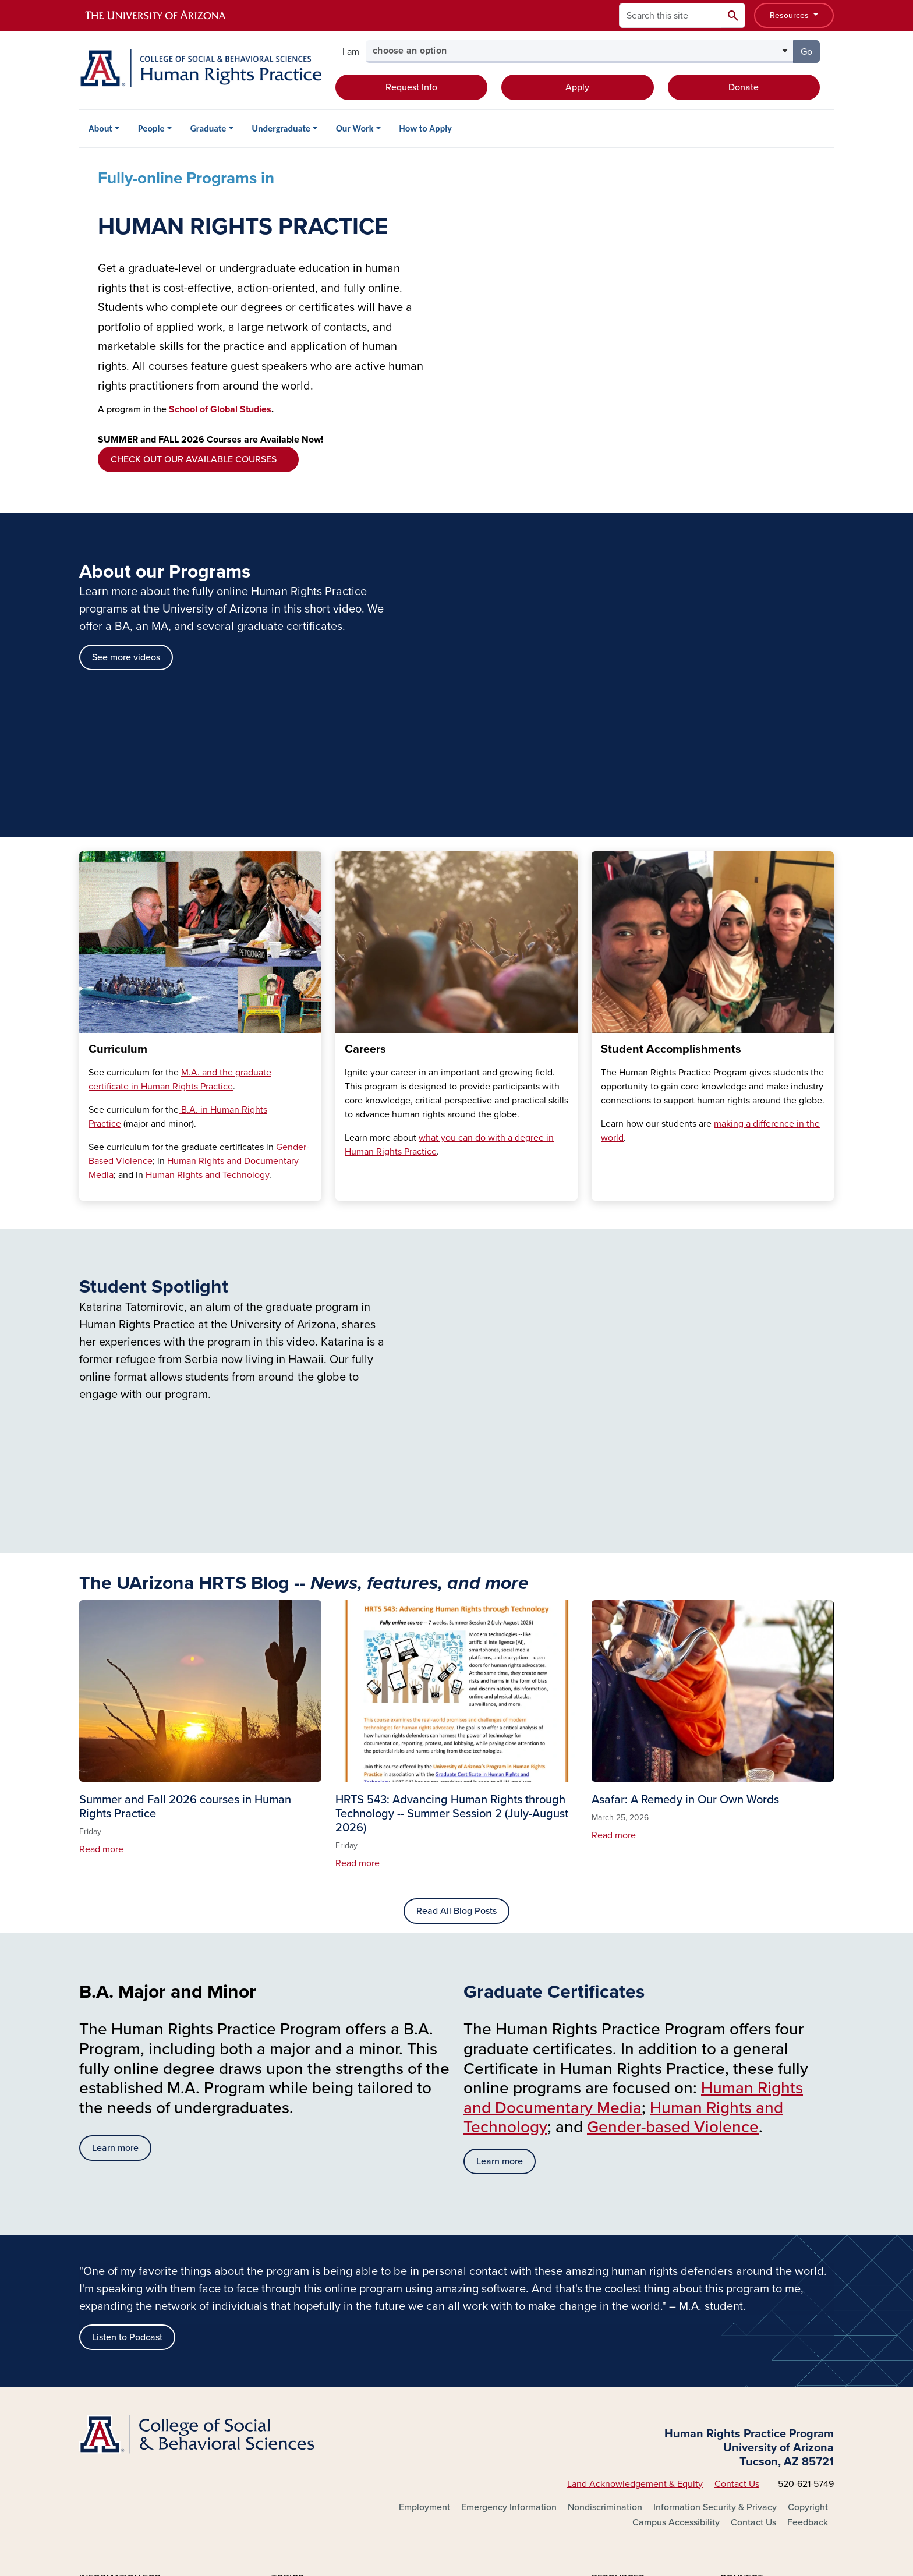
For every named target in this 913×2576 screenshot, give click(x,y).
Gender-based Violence (673, 1776)
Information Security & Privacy (715, 2157)
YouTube (749, 2324)
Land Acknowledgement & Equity (635, 2133)
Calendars (613, 2268)
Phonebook (615, 2324)
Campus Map (619, 2286)
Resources (790, 15)
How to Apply (425, 128)
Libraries (446, 2286)
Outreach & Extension (473, 2305)
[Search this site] (670, 15)
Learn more (115, 1797)
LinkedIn (749, 2305)
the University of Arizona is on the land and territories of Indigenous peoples (350, 2458)
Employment (424, 2157)
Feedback (807, 2172)
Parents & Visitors (115, 2324)
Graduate (208, 128)
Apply (577, 87)
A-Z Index (611, 2249)
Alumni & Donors (113, 2305)
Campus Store (458, 2342)
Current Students (113, 2268)
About (100, 128)
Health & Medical (464, 2268)
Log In (104, 2409)
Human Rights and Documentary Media (633, 1747)
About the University (313, 2249)
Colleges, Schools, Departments (336, 2324)
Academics (294, 2268)
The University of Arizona (549, 2533)
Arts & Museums (304, 2286)
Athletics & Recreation (317, 2305)
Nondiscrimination (605, 2157)
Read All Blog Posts (456, 1560)
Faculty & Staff (109, 2286)
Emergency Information (509, 2157)
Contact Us (736, 2133)
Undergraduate (281, 128)
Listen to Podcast (127, 1987)
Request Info (411, 87)
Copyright (808, 2157)
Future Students (111, 2249)
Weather (609, 2342)
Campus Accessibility (676, 2172)
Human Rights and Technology (207, 824)
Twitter (746, 2268)
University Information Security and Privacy (456, 2518)
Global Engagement (470, 2249)
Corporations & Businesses (133, 2342)
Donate (743, 87)
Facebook (752, 2249)
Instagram (752, 2286)
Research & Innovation (475, 2324)
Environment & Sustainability (330, 2361)
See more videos (126, 307)
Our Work (355, 128)
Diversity (289, 2342)
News (603, 2305)
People (151, 128)
